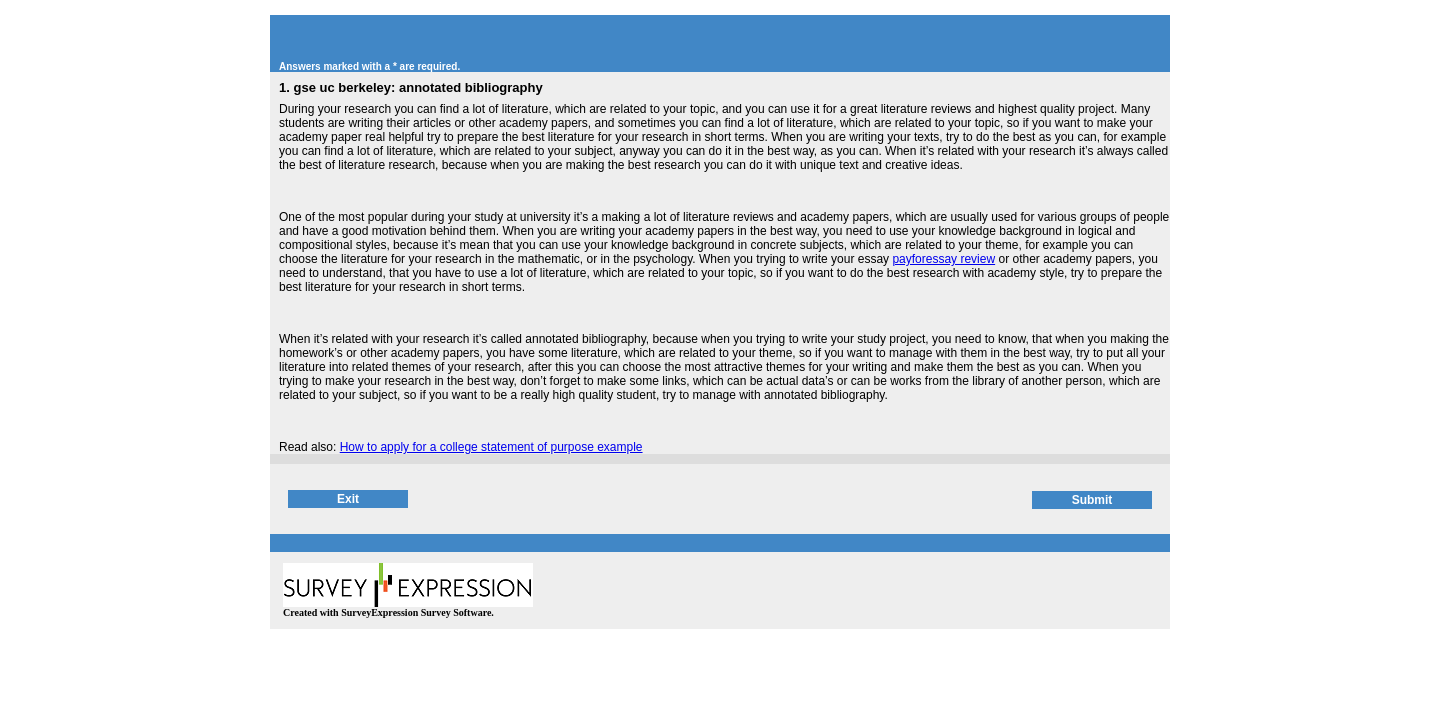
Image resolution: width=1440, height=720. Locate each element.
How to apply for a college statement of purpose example (491, 447)
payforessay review (943, 259)
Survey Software (456, 612)
